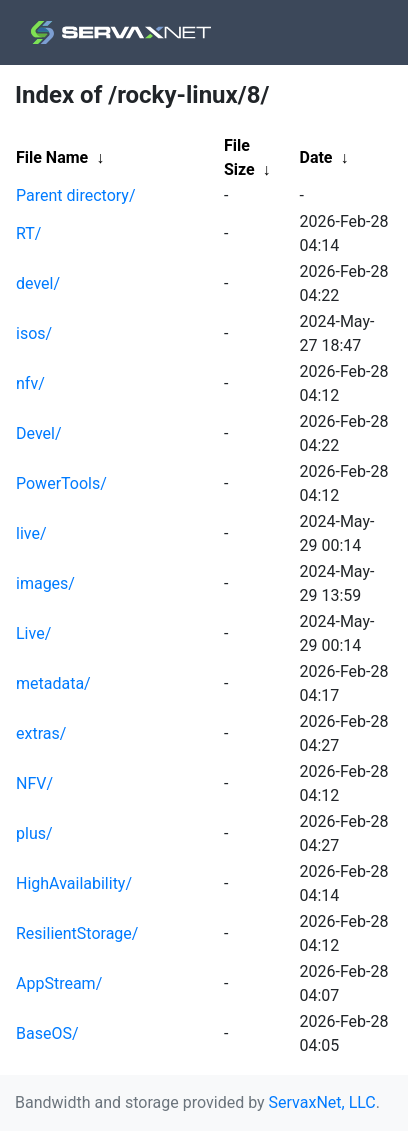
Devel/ (39, 433)
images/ (45, 583)
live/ (31, 533)
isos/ (34, 333)
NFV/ (34, 783)
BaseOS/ (47, 1033)
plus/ (34, 833)
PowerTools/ (61, 483)
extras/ (41, 733)
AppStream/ (59, 983)
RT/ (28, 233)
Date (315, 157)
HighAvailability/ (74, 883)
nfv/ (30, 383)
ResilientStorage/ (77, 933)
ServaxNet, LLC (322, 1102)
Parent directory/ (76, 195)
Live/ (33, 633)
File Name (52, 157)
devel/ (38, 283)
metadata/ (53, 683)
